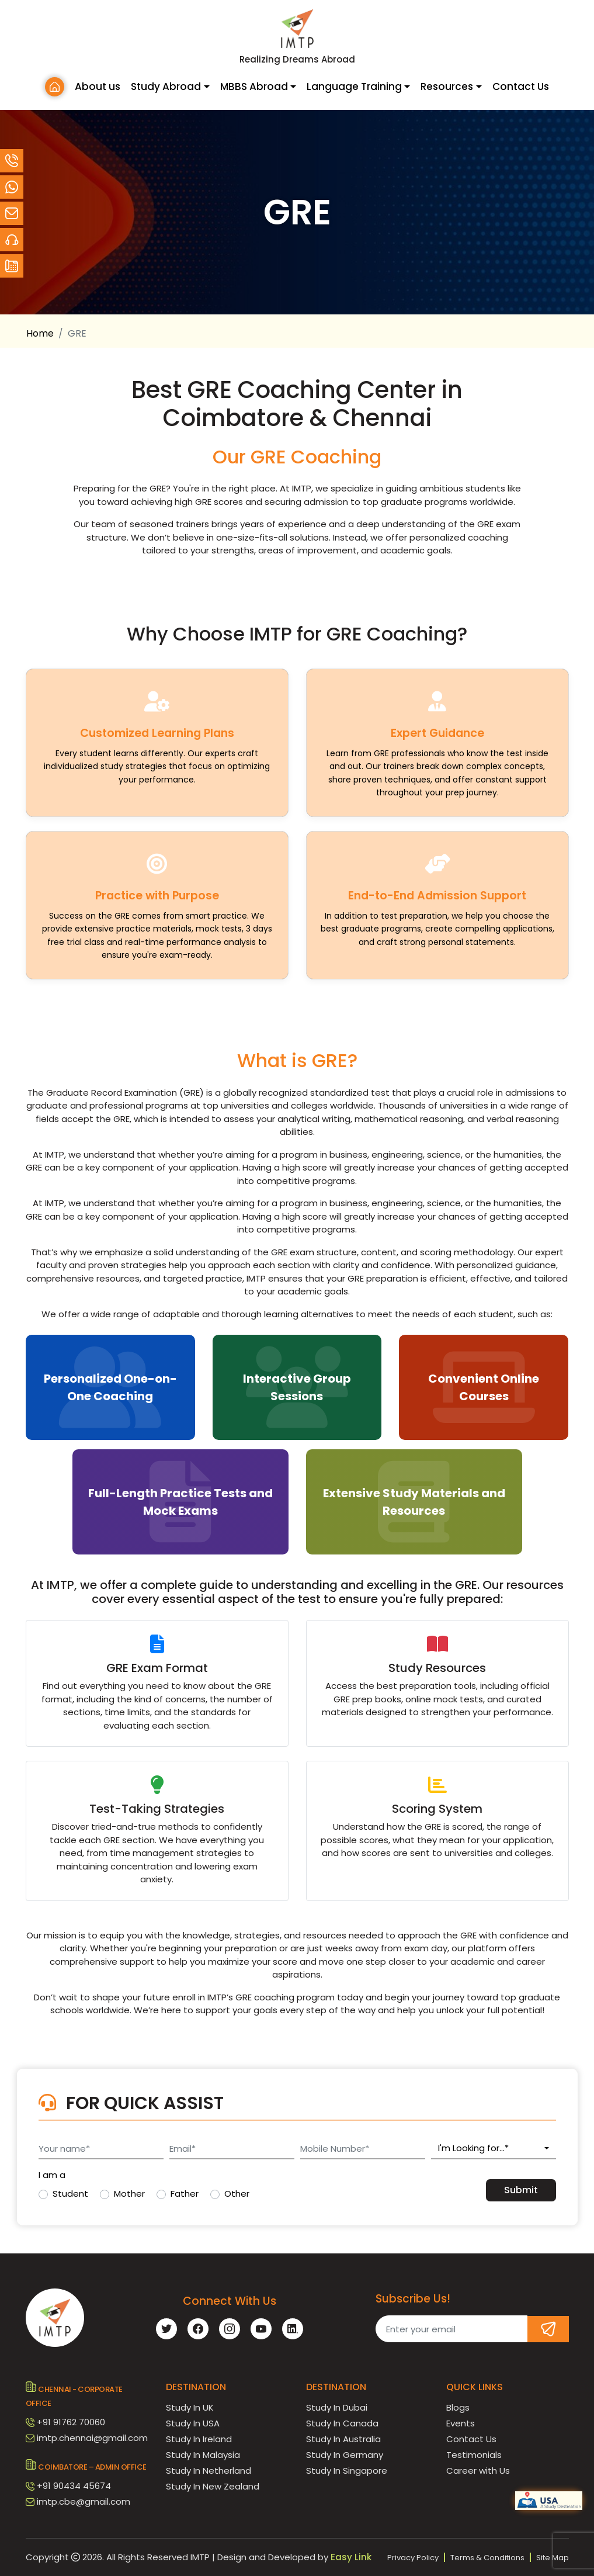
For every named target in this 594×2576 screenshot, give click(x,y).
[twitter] (166, 2329)
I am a (52, 2175)
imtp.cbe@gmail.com (83, 2501)
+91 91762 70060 (71, 2422)
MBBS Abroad (254, 86)
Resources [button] (447, 86)
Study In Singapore (346, 2470)
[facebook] (198, 2329)
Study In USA (193, 2423)
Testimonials (474, 2455)
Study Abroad (166, 86)
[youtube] (261, 2329)
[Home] (54, 86)
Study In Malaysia (203, 2455)
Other (236, 2193)
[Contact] (11, 239)
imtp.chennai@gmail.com (92, 2438)
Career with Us (478, 2470)
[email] (11, 213)
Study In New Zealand (212, 2486)
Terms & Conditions (487, 2557)
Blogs (458, 2407)
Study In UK (190, 2407)
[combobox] (493, 2149)
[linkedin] (293, 2329)
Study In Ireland (199, 2439)
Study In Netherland (208, 2470)
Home (40, 333)
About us (97, 86)
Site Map (552, 2557)
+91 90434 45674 (74, 2486)
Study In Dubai (336, 2407)
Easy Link (351, 2557)
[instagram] (229, 2329)
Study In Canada (342, 2423)
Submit (521, 2190)
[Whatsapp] (11, 187)
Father (185, 2193)
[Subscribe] (548, 2329)
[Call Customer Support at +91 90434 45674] (11, 160)
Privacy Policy (413, 2557)
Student (70, 2193)
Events (460, 2423)
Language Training (354, 86)
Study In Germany (344, 2455)
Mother (129, 2193)
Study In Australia (343, 2439)
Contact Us (520, 86)
